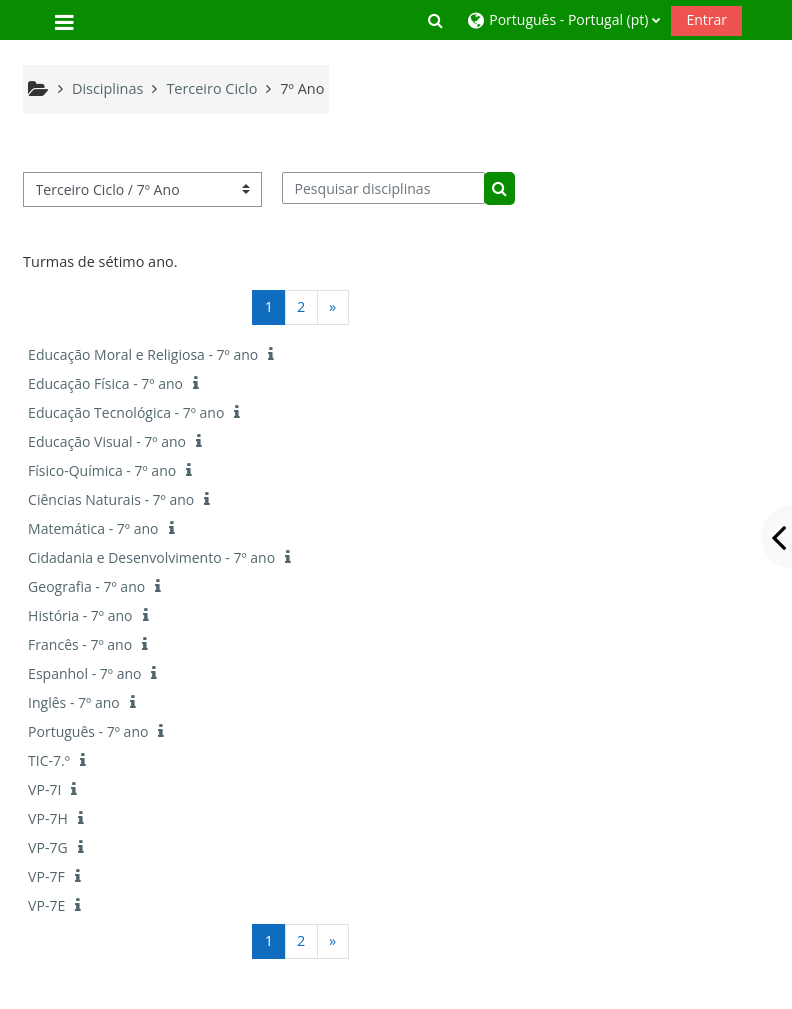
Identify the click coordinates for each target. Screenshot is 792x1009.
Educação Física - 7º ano (105, 383)
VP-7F (46, 876)
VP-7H (48, 818)
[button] (435, 20)
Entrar (706, 19)
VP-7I (44, 789)
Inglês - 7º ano (74, 702)
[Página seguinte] (333, 307)
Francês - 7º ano (80, 644)
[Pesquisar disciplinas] (383, 188)
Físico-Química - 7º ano (102, 470)
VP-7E (46, 905)
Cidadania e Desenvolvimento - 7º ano (151, 557)
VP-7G (47, 847)
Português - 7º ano (88, 731)
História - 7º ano (80, 615)
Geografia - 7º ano (86, 586)
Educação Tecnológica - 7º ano (126, 412)
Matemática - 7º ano (93, 528)
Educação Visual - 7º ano (107, 441)
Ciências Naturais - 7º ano (111, 499)
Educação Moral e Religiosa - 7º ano (143, 354)
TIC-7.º (49, 760)
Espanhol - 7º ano (84, 673)
